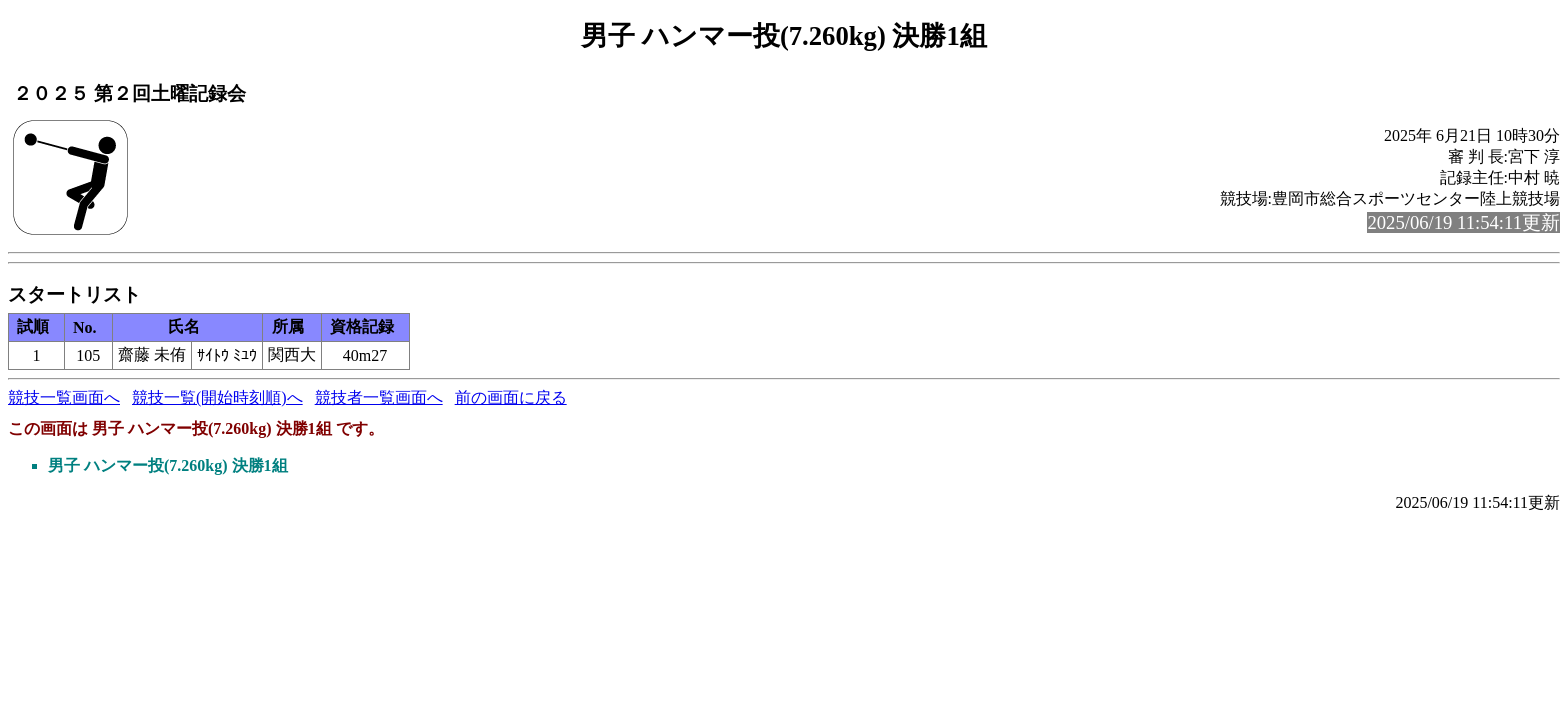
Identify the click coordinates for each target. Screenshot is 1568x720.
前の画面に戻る (511, 397)
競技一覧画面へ (64, 397)
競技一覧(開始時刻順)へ (217, 397)
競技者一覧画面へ (379, 397)
